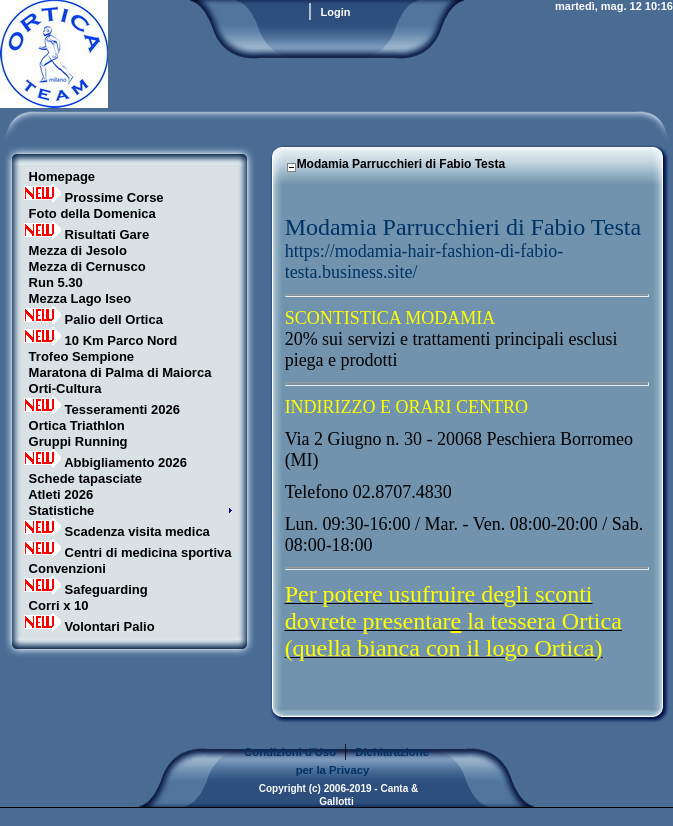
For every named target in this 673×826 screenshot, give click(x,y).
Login (336, 12)
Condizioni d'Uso (290, 752)
